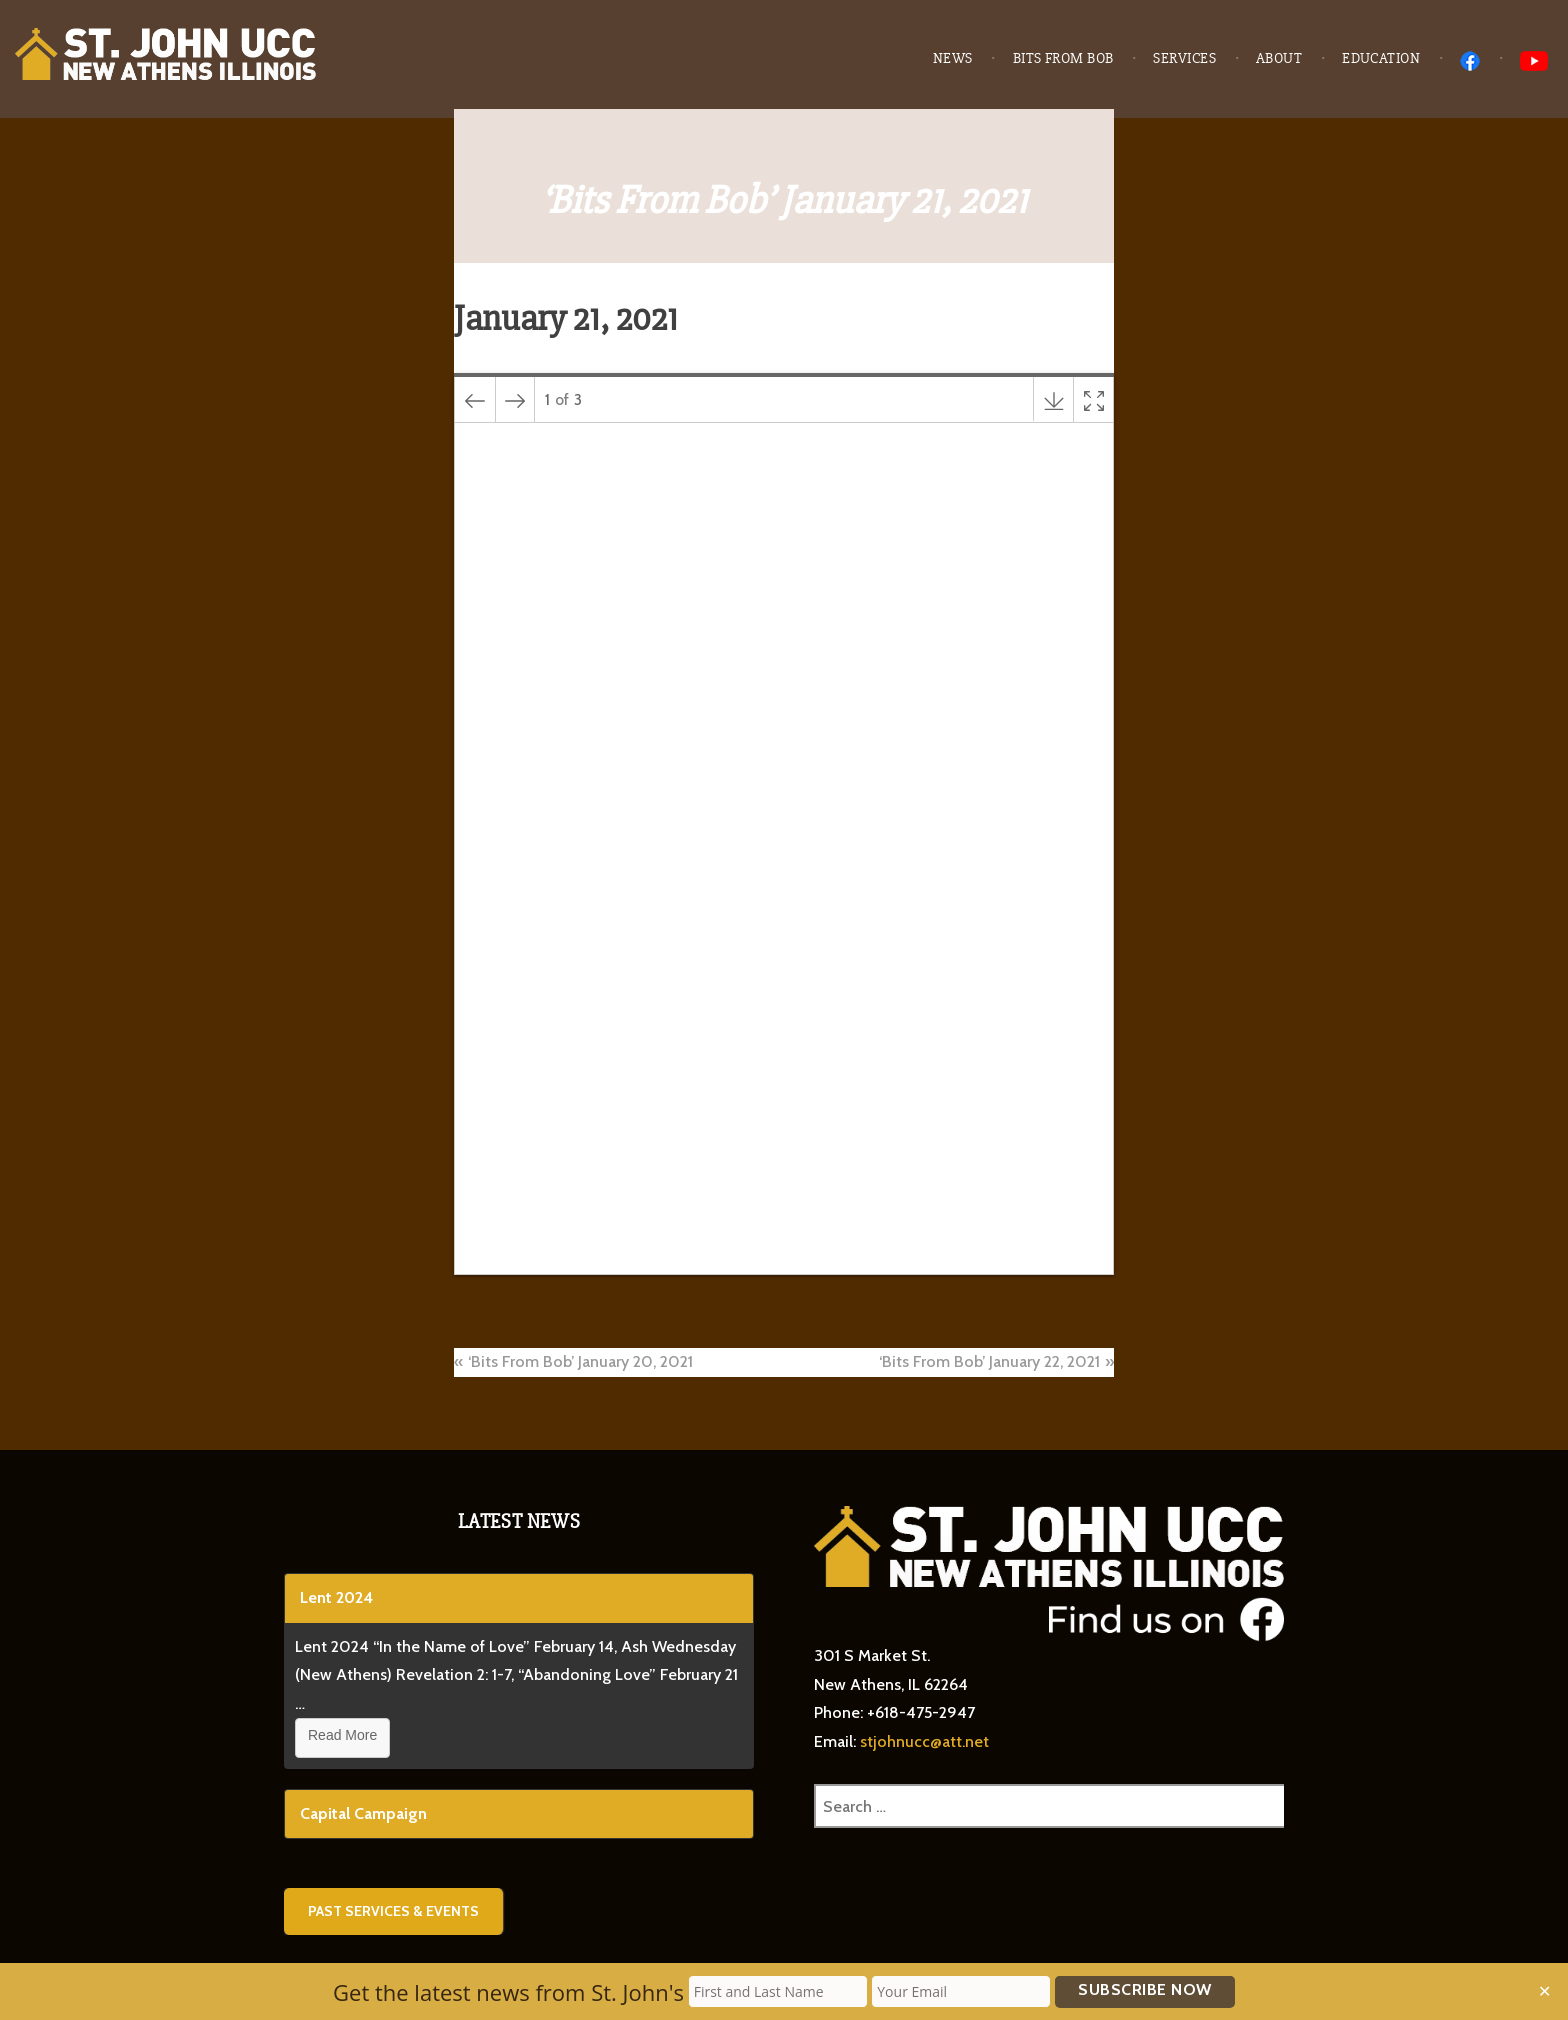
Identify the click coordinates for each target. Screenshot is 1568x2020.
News (953, 58)
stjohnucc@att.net (924, 1741)
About (1279, 58)
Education (1381, 58)
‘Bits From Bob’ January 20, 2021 (580, 1361)
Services (1184, 58)
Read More (342, 1735)
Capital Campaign (363, 1813)
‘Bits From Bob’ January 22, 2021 (989, 1361)
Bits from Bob (1063, 58)
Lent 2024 (336, 1597)
